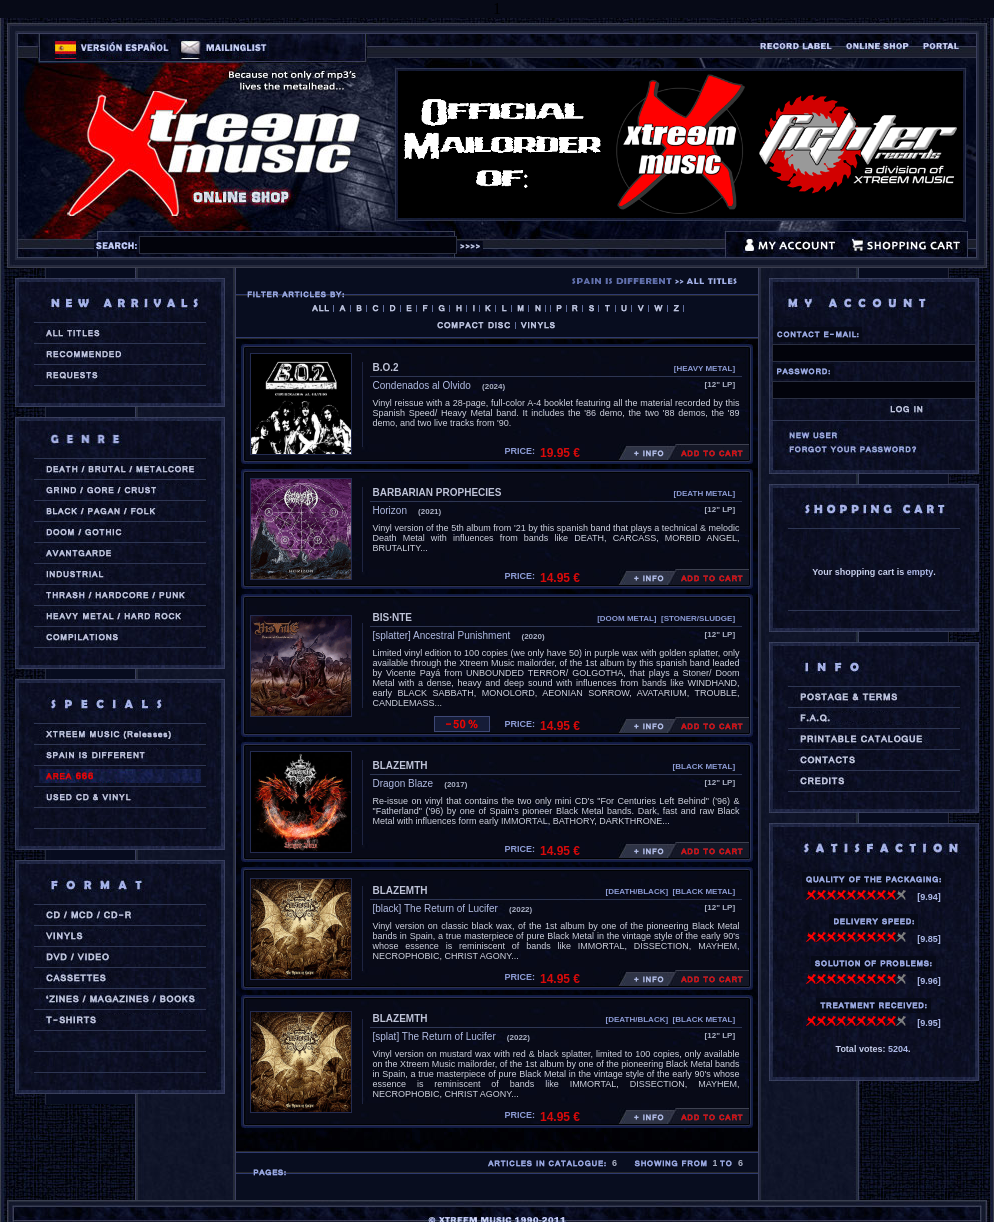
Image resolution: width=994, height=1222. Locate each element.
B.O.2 (386, 367)
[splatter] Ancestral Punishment (442, 635)
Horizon (390, 510)
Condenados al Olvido (422, 385)
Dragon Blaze (403, 783)
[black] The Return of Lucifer (435, 908)
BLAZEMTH (400, 765)
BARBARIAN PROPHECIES (437, 492)
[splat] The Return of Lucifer (434, 1036)
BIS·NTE (392, 617)
